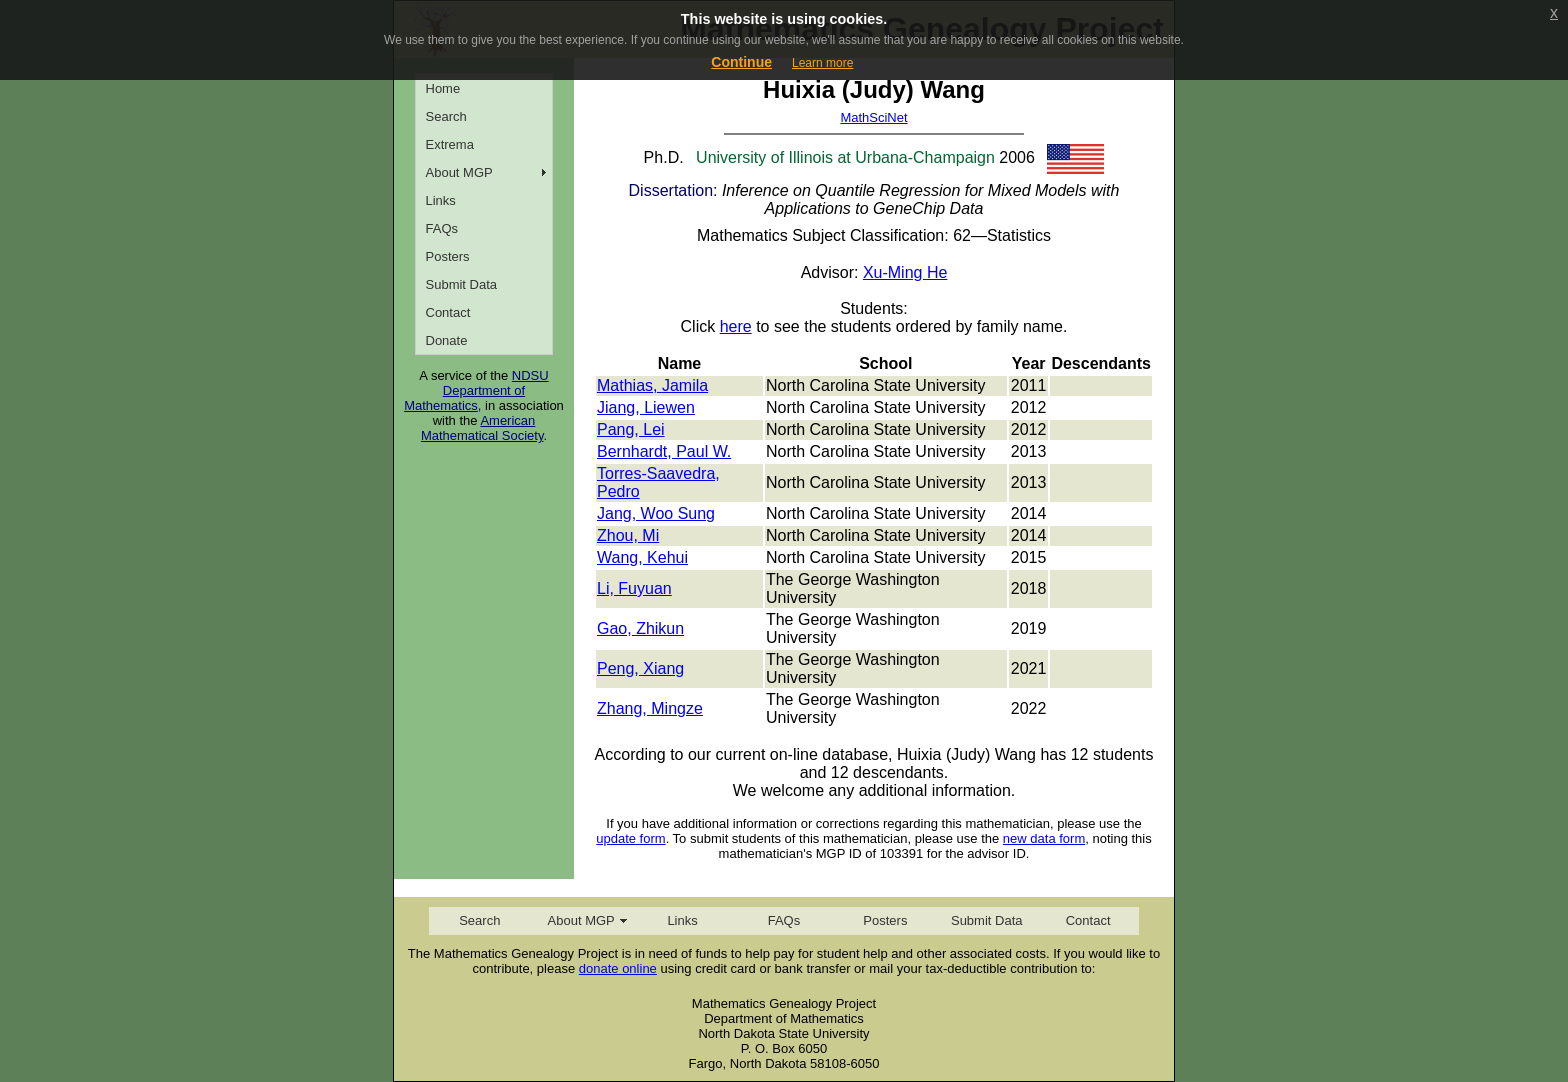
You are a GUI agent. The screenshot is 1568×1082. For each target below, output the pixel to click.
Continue (741, 62)
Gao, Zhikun (640, 628)
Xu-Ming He (905, 272)
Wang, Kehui (642, 557)
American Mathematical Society (482, 428)
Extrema (450, 144)
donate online (618, 968)
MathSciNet (873, 117)
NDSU (530, 375)
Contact (448, 312)
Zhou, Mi (628, 535)
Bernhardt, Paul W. (664, 451)
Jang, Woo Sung (656, 513)
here (736, 326)
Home (443, 88)
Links (441, 200)
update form (630, 838)
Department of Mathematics (464, 398)
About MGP (459, 172)
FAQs (442, 228)
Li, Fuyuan (634, 588)
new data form (1044, 838)
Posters (448, 256)
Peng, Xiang (640, 668)
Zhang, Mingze (650, 708)
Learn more (822, 63)
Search (446, 116)
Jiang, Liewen (646, 407)
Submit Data (462, 284)
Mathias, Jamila (652, 385)
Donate (447, 340)
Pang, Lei (631, 429)
